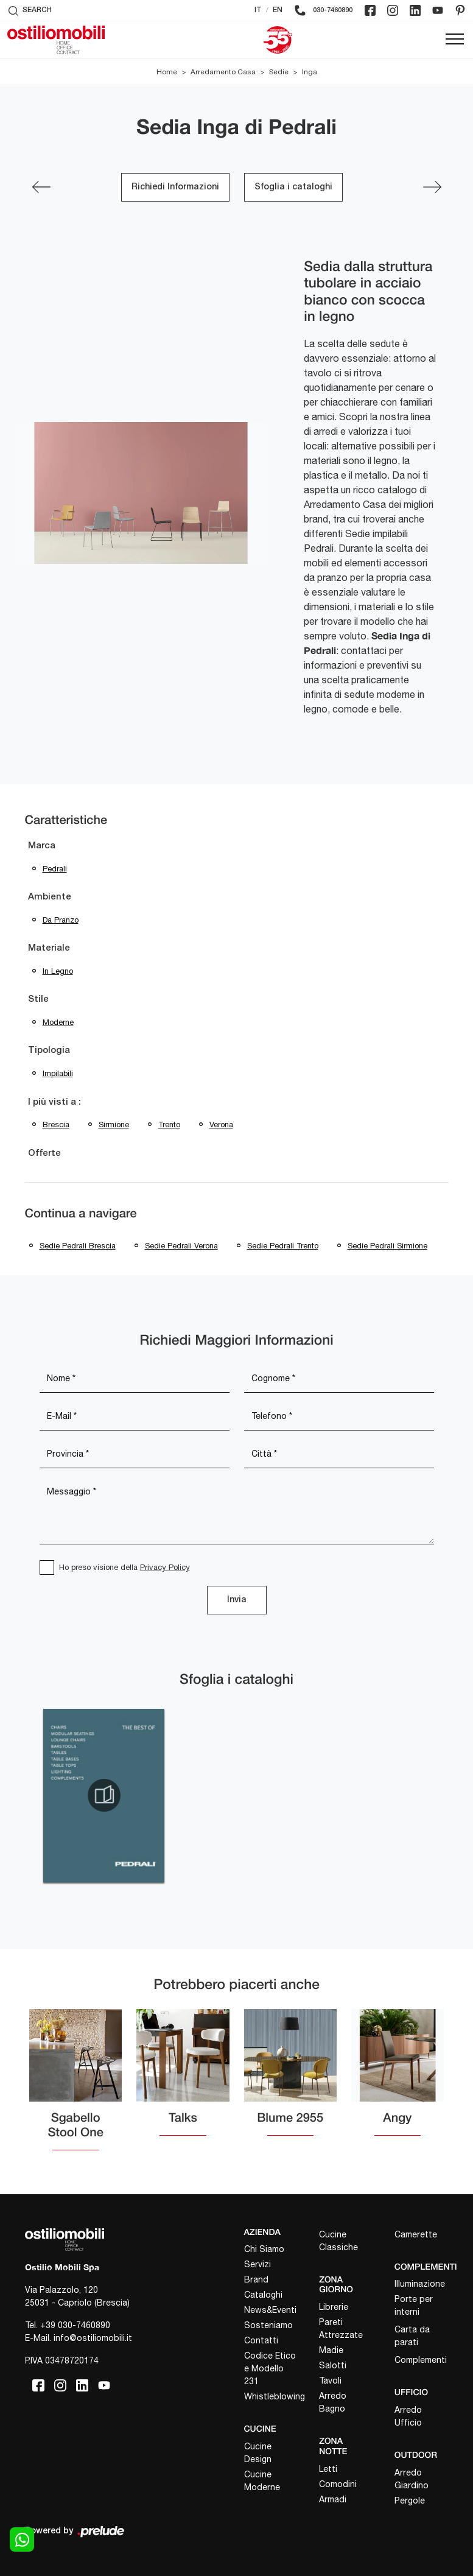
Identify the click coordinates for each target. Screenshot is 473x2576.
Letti (328, 2469)
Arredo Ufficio (408, 2416)
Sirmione (114, 1124)
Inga (309, 72)
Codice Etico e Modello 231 (270, 2368)
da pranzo (61, 919)
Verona (221, 1124)
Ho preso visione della (124, 1567)
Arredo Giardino (411, 2479)
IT (258, 10)
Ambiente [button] (49, 897)
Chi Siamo (264, 2249)
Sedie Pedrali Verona (181, 1245)
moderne (58, 1022)
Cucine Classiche (338, 2240)
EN (277, 10)
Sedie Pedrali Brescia (78, 1245)
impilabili (58, 1073)
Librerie (333, 2307)
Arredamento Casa (223, 72)
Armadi (332, 2499)
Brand (256, 2279)
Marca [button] (41, 846)
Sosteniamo (268, 2325)
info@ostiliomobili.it (93, 2338)
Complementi (420, 2360)
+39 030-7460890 (75, 2325)
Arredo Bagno (332, 2402)
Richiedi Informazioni (175, 187)
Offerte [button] (44, 1153)
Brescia (56, 1124)
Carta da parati (412, 2335)
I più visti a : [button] (54, 1102)
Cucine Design (258, 2452)
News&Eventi (270, 2310)
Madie (331, 2350)
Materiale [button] (49, 948)
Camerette (415, 2234)
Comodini (338, 2484)
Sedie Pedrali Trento (282, 1245)
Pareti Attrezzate (341, 2328)
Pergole (409, 2500)
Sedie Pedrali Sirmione (387, 1245)
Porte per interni (413, 2305)
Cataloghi (263, 2295)
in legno (58, 971)
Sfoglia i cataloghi (293, 187)
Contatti (261, 2340)
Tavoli (330, 2380)
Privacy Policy (165, 1567)
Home (166, 72)
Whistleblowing (271, 2396)
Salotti (332, 2365)
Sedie (279, 72)
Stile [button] (38, 999)
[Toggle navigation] (455, 39)
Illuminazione (419, 2284)
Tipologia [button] (49, 1050)
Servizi (257, 2264)
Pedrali (55, 868)
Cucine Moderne (262, 2480)
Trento (169, 1124)
